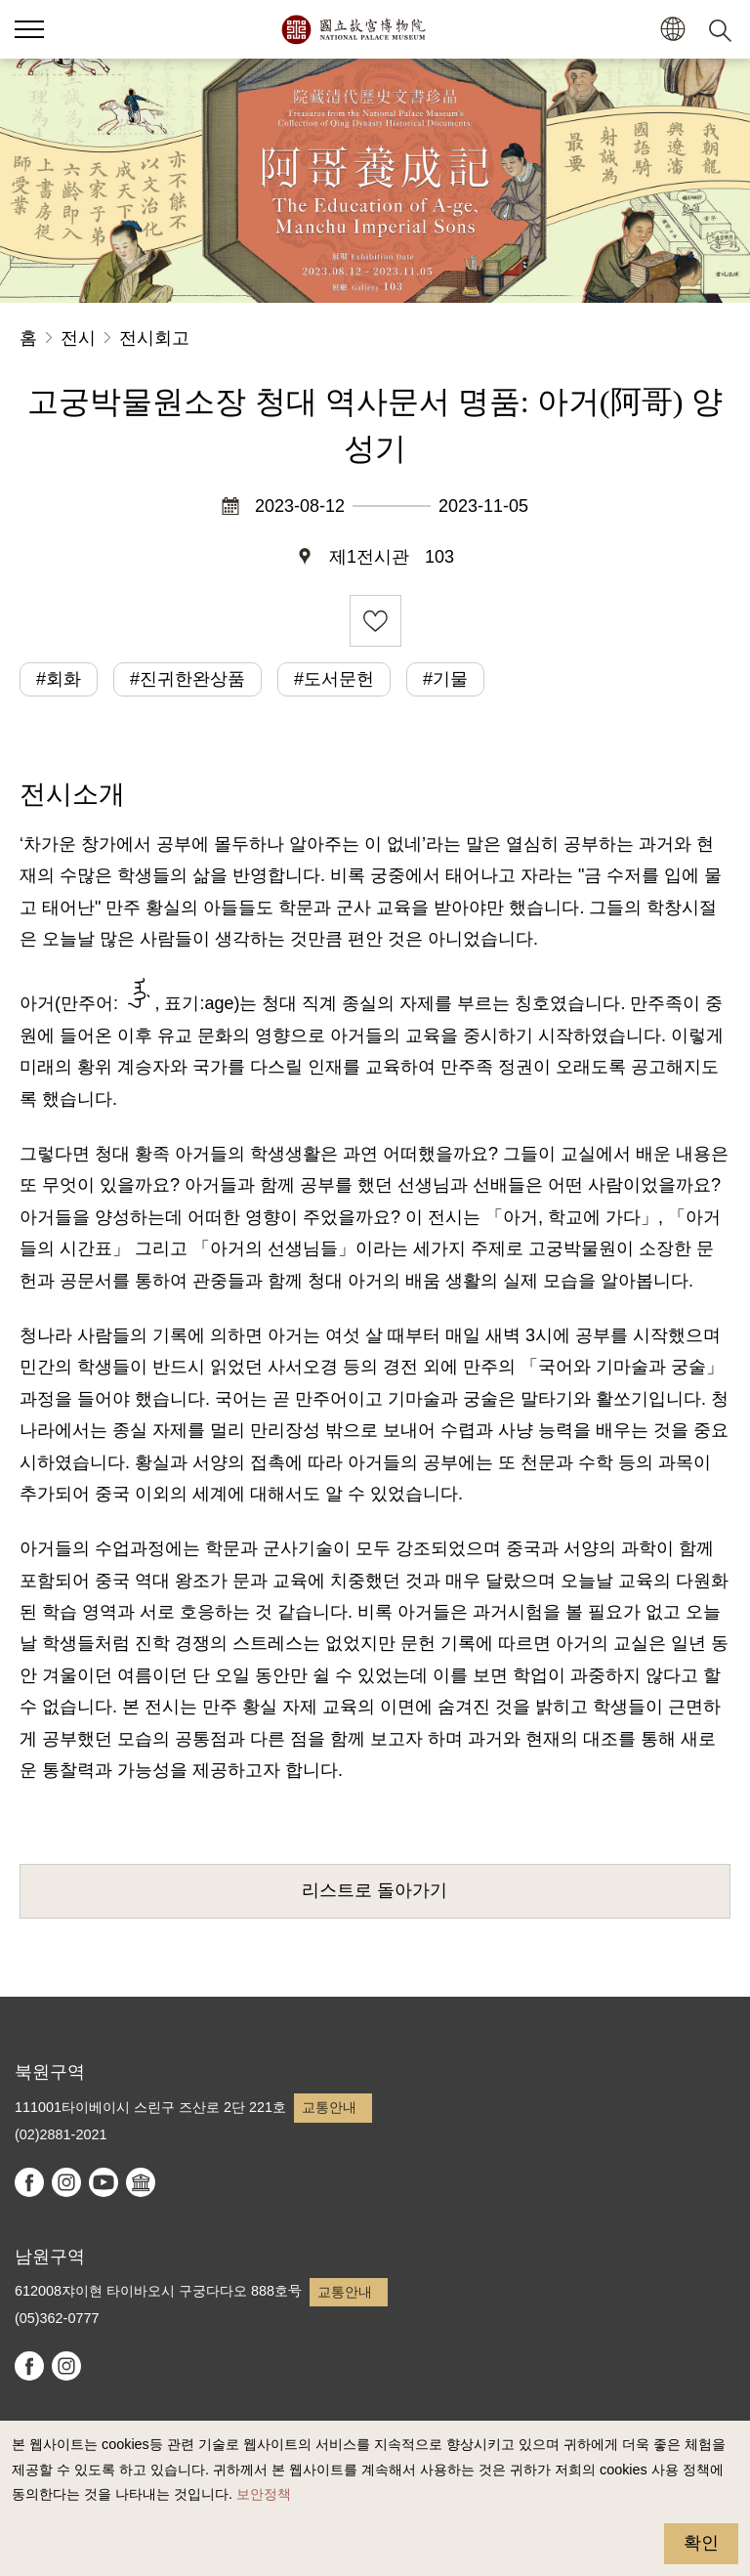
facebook (29, 2182)
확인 (701, 2543)
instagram (66, 2182)
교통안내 (329, 2107)
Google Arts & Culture (140, 2182)
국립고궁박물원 (353, 29)
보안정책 (263, 2494)
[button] (672, 30)
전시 (78, 338)
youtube (103, 2182)
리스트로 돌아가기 (374, 1890)
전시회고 (154, 338)
